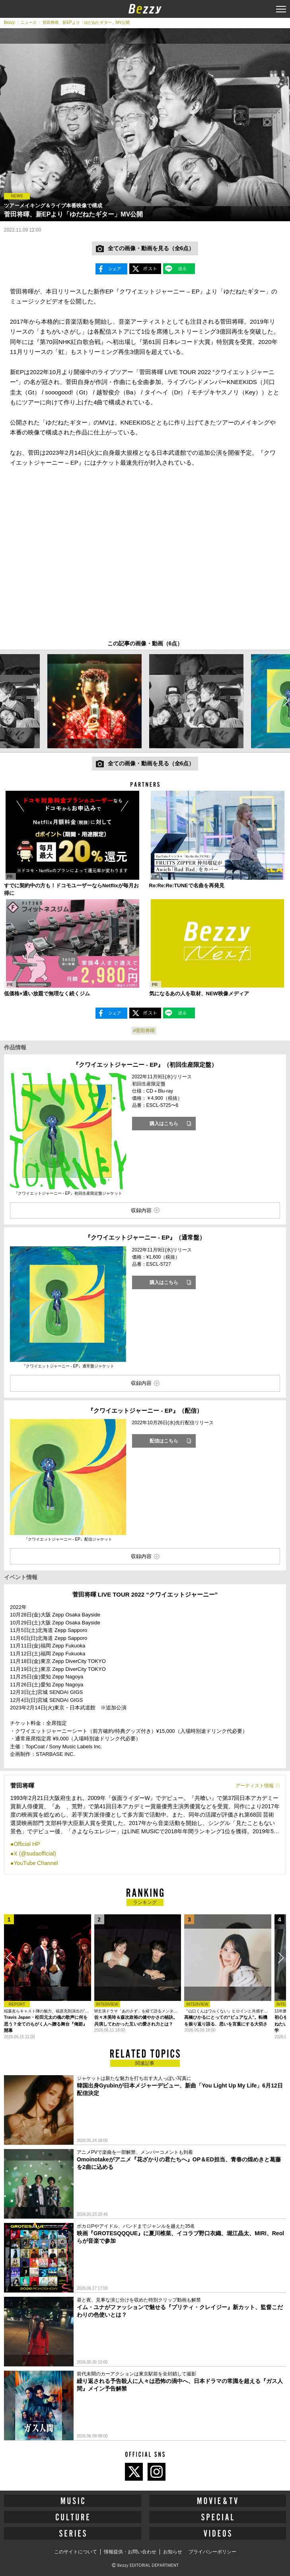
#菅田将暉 (144, 1030)
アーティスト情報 (255, 1785)
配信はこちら (164, 1441)
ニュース (29, 22)
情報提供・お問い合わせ (130, 2552)
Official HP (27, 1844)
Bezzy (9, 22)
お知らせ (172, 2552)
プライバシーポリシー (212, 2552)
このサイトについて (75, 2552)
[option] (94, 701)
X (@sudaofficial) (35, 1853)
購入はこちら (164, 1123)
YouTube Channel (36, 1863)
